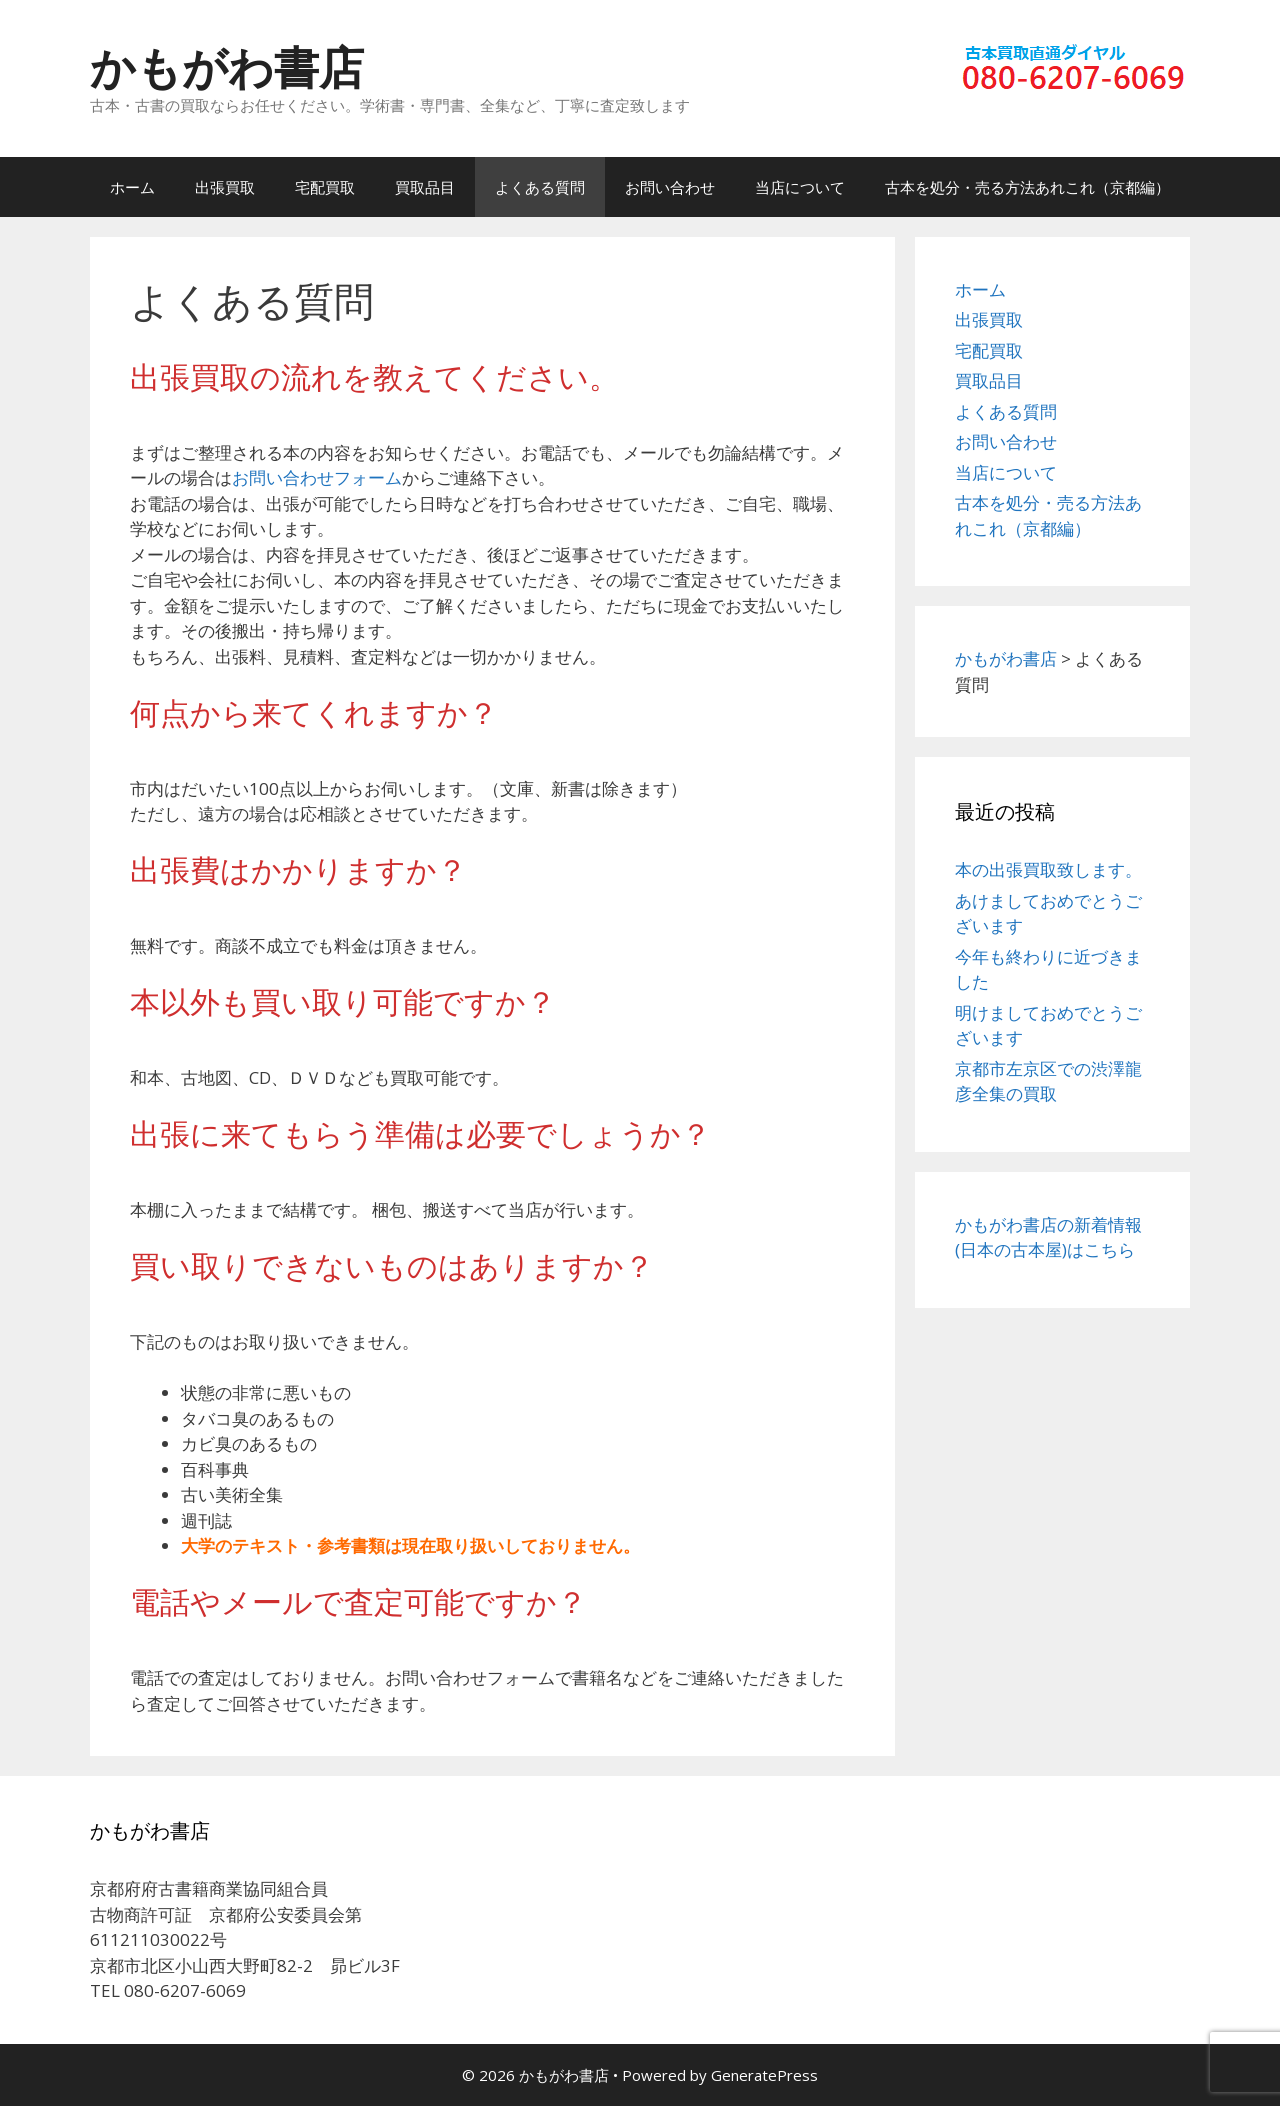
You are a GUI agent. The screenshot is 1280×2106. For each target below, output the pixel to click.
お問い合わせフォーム (317, 477)
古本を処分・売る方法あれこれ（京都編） (1027, 187)
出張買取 (225, 187)
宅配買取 (325, 187)
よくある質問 (540, 187)
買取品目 (425, 187)
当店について (800, 187)
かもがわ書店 (227, 66)
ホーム (132, 187)
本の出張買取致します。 (1048, 869)
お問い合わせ (670, 187)
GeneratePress (764, 2075)
